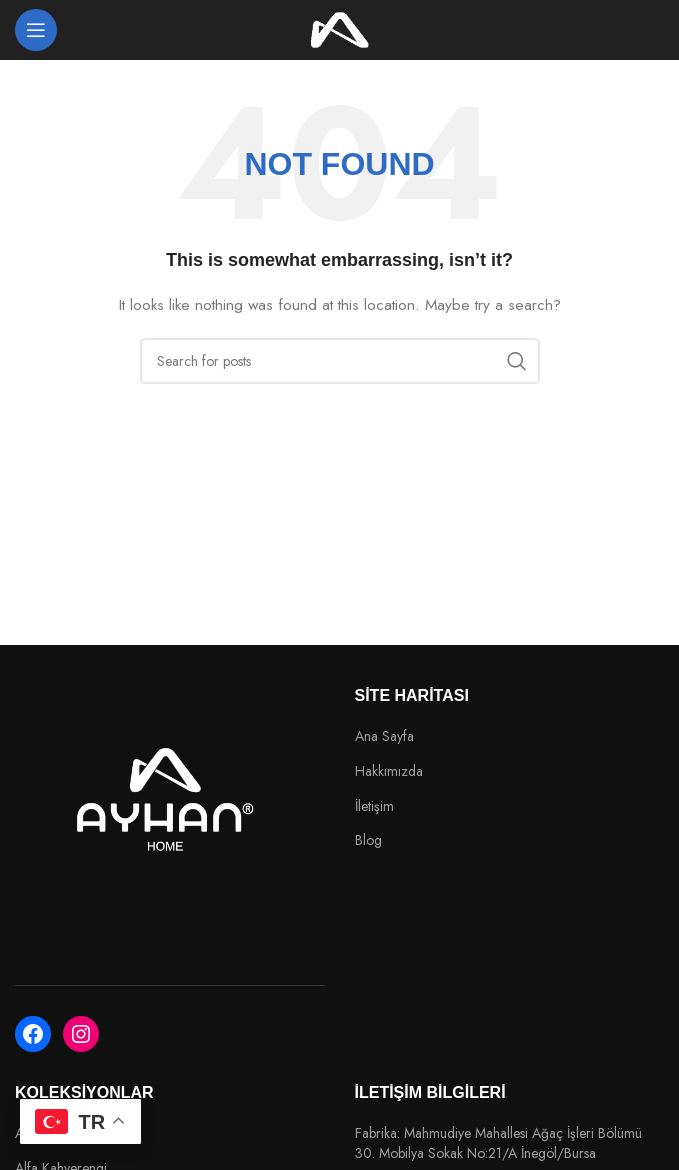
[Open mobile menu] (36, 30)
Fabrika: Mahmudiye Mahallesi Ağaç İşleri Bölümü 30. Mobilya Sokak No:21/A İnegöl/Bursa (498, 1143)
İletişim (374, 806)
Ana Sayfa (384, 736)
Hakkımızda (389, 771)
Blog (368, 840)
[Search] (340, 361)
